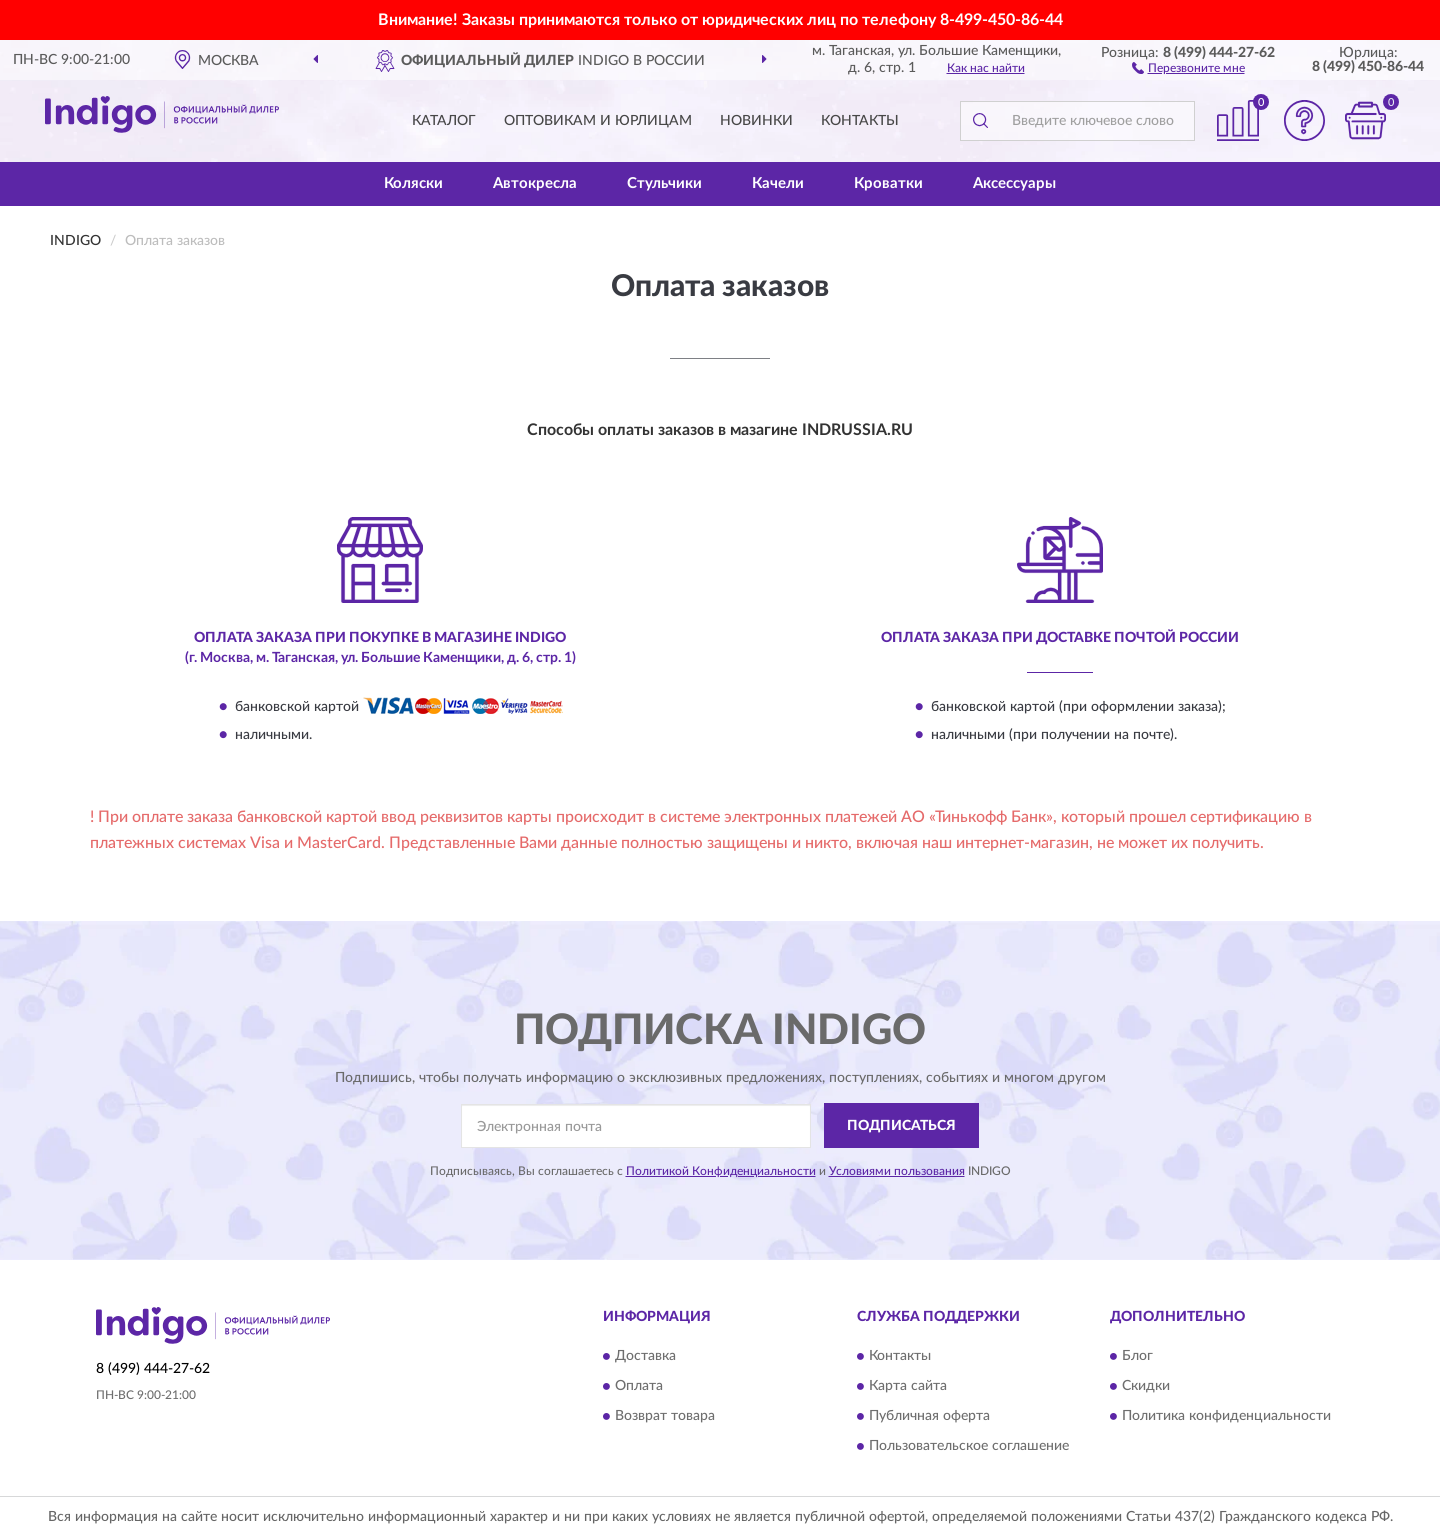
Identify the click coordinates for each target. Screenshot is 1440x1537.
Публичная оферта (929, 1416)
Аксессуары (1014, 183)
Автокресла (535, 183)
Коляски (413, 183)
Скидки (1146, 1386)
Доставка (645, 1356)
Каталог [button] (444, 121)
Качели (778, 183)
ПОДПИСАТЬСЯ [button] (901, 1126)
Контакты (860, 121)
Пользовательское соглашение (969, 1446)
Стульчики (664, 183)
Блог (1137, 1356)
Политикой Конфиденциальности (721, 1171)
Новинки (756, 121)
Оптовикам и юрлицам (598, 121)
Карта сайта (908, 1386)
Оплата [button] (639, 1386)
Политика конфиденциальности (1226, 1416)
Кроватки (888, 183)
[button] (1188, 67)
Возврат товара (665, 1416)
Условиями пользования (897, 1171)
